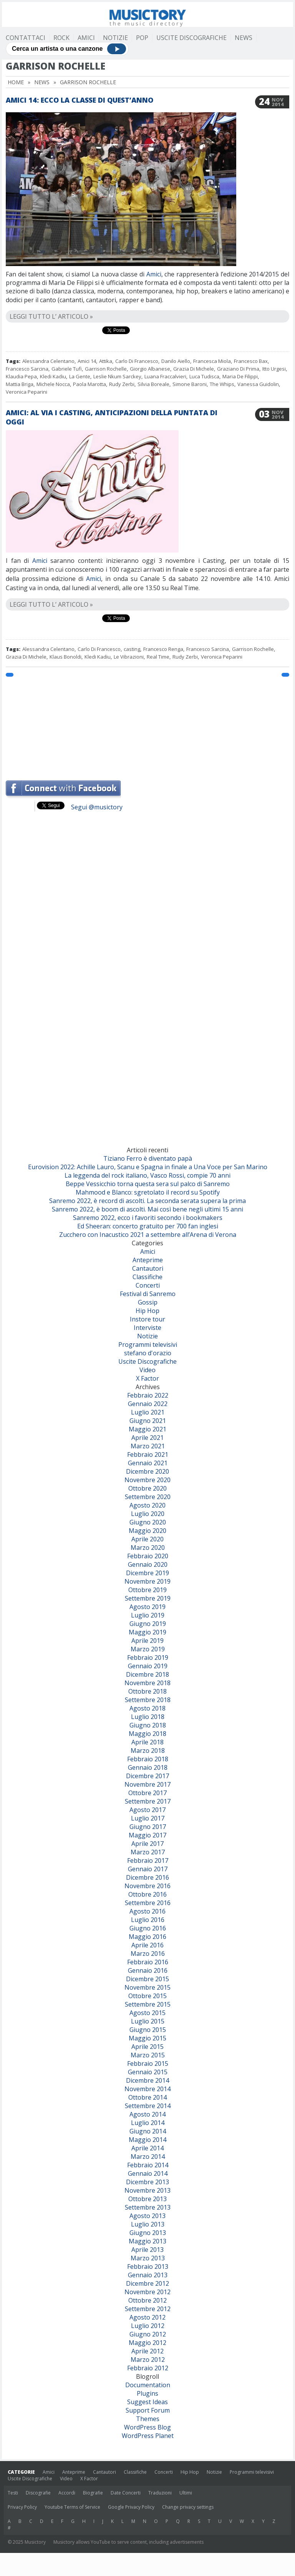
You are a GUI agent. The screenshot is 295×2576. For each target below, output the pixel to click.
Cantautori (147, 1268)
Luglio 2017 (147, 1818)
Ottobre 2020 (147, 1488)
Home (16, 82)
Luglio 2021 (147, 1412)
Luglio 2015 (147, 2021)
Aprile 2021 (147, 1437)
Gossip (147, 1302)
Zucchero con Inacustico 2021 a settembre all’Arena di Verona (147, 1234)
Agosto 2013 (147, 2216)
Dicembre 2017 (147, 1776)
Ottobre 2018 (147, 1691)
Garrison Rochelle (106, 368)
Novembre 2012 (147, 2292)
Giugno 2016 (147, 1928)
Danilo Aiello (175, 361)
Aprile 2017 (147, 1843)
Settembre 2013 (148, 2207)
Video (147, 1370)
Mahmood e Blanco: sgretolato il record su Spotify (148, 1192)
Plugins (147, 2393)
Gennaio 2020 (147, 1564)
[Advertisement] (147, 725)
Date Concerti (126, 2492)
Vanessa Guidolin (258, 384)
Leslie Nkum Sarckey (117, 376)
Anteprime (148, 1260)
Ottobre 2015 (147, 1996)
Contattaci (25, 37)
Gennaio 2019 (147, 1666)
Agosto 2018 (147, 1708)
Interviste (147, 1327)
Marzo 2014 (148, 2156)
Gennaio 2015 (147, 2072)
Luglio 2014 (147, 2122)
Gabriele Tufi (66, 368)
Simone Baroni (189, 384)
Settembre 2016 (148, 1903)
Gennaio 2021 (147, 1463)
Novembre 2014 (147, 2089)
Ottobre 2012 (147, 2300)
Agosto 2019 (147, 1607)
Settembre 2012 (148, 2309)
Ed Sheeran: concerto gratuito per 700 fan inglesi (147, 1226)
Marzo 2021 (148, 1446)
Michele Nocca (53, 384)
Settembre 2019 (148, 1598)
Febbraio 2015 (147, 2063)
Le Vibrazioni (129, 656)
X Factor (147, 1378)
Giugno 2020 (147, 1522)
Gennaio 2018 (147, 1767)
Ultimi (185, 2492)
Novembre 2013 (147, 2190)
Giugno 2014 (147, 2131)
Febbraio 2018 (147, 1759)
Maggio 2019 (147, 1632)
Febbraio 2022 (147, 1395)
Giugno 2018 (147, 1725)
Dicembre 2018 (147, 1674)
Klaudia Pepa (21, 376)
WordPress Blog (147, 2427)
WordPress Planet (148, 2435)
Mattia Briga (19, 384)
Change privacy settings (188, 2507)
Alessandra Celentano (48, 361)
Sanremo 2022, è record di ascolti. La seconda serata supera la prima (147, 1200)
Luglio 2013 (147, 2224)
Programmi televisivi (147, 1344)
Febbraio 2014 (147, 2165)
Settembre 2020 (148, 1497)
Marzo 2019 (148, 1649)
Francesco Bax (251, 361)
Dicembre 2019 (147, 1573)
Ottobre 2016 (147, 1894)
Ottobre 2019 (147, 1590)
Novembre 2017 (147, 1784)
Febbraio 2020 (147, 1556)
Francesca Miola (212, 361)
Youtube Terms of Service (72, 2507)
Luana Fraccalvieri (165, 376)
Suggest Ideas (147, 2402)
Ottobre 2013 (147, 2199)
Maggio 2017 (147, 1835)
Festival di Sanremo (148, 1294)
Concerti (148, 1285)
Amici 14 (87, 361)
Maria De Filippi (240, 376)
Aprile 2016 (147, 1945)
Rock (61, 37)
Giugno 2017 (147, 1826)
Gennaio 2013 (147, 2275)
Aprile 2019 (147, 1640)
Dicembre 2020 (147, 1471)
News (243, 37)
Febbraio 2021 (147, 1454)
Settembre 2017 (148, 1801)
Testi (13, 2492)
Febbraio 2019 (147, 1657)
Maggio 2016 (147, 1936)
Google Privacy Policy (131, 2507)
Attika (105, 361)
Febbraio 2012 (147, 2368)
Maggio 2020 (147, 1530)
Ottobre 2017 (147, 1793)
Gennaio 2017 (147, 1869)
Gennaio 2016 (147, 1970)
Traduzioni (160, 2492)
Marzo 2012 (148, 2359)
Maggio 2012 (147, 2342)
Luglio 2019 (147, 1615)
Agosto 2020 (147, 1505)
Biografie (93, 2492)
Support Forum (148, 2410)
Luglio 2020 (147, 1513)
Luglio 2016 (147, 1919)
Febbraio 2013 (147, 2266)
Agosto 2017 (147, 1810)
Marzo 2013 (148, 2258)
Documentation (147, 2385)
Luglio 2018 (147, 1716)
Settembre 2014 (148, 2106)
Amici (86, 37)
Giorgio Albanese (150, 368)
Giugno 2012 (147, 2334)
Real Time (158, 656)
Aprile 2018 (147, 1742)
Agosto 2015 (147, 2013)
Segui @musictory (97, 807)
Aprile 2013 (147, 2249)
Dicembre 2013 (147, 2182)
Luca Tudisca (204, 376)
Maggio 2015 (147, 2038)
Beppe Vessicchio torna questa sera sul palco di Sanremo (148, 1184)
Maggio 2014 (147, 2139)
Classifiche (147, 1277)
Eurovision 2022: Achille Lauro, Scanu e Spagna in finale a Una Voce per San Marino (147, 1167)
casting (132, 649)
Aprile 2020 (147, 1539)
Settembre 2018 (148, 1700)
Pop (142, 37)
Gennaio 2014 (147, 2173)
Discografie (38, 2492)
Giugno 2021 (147, 1420)
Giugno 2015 (147, 2029)
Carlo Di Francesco (136, 361)
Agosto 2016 (147, 1911)
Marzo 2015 (148, 2055)
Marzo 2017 (148, 1852)
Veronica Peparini (26, 391)
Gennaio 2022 (147, 1403)
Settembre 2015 (148, 2004)
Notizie (115, 37)
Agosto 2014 (147, 2114)
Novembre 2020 (147, 1480)
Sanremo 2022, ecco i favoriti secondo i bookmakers (147, 1217)
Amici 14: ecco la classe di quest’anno (79, 100)
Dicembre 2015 (147, 1979)
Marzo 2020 (148, 1547)
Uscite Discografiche (191, 37)
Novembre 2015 (147, 1987)
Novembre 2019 (147, 1581)
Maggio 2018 (147, 1733)
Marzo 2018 (148, 1750)
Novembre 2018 (147, 1683)
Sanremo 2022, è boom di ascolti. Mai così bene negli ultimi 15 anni (147, 1209)
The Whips (222, 384)
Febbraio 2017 (147, 1860)
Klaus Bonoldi (65, 656)
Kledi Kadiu (53, 376)
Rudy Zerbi (121, 384)
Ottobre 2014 (147, 2097)
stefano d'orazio (147, 1353)
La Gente (79, 376)
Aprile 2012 (147, 2351)
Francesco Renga (163, 649)
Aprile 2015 (147, 2046)
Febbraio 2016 (147, 1962)
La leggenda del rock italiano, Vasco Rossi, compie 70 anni (147, 1175)
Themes (147, 2419)
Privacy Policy (22, 2507)
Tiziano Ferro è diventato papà (147, 1158)
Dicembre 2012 (147, 2283)
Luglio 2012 (147, 2325)
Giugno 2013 (147, 2232)
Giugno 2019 (147, 1623)
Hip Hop (147, 1310)
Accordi (66, 2492)
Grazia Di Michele (193, 368)
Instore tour (147, 1319)
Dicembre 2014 (147, 2080)
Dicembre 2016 (147, 1877)
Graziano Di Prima (238, 368)
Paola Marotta (89, 384)
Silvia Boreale (153, 384)
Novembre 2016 (147, 1886)
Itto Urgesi (274, 368)
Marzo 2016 (148, 1953)
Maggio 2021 (147, 1429)
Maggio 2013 (147, 2241)
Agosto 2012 (147, 2317)
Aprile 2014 (147, 2148)
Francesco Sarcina (27, 368)
